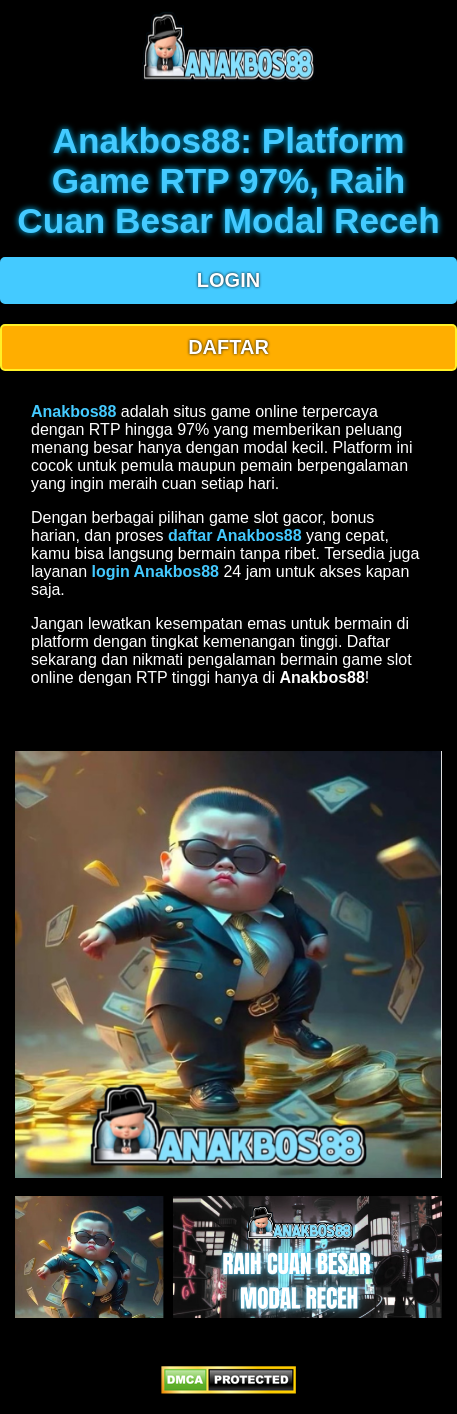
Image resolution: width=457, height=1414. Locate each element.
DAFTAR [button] (228, 347)
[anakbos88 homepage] (228, 77)
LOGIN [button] (228, 280)
